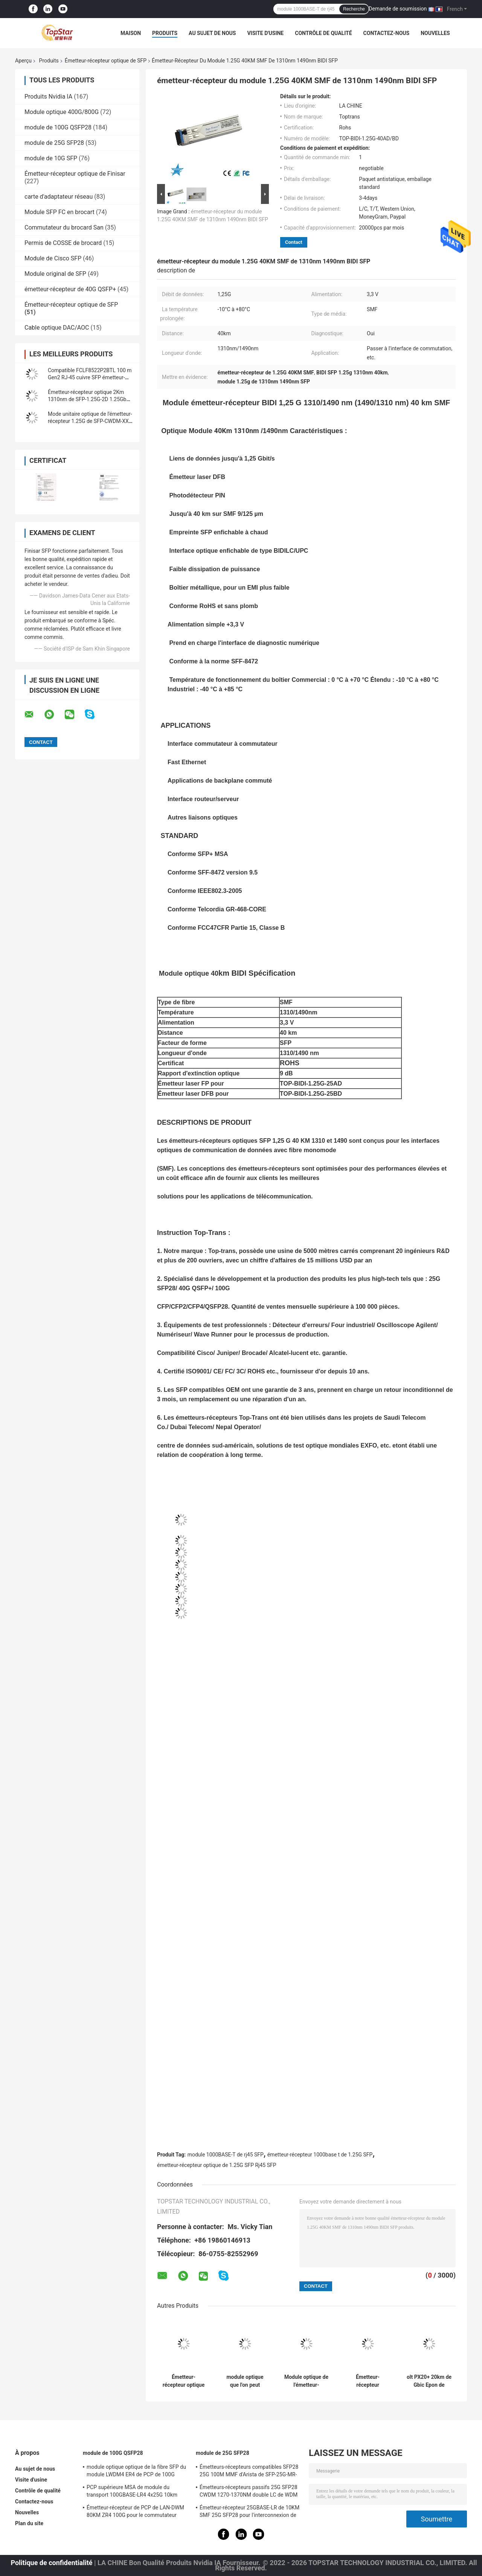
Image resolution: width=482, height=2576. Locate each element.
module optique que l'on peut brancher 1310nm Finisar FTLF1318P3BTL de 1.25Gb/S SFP (245, 2381)
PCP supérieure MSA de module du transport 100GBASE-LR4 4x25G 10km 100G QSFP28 (132, 2492)
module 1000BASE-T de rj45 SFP (226, 2155)
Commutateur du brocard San (64, 227)
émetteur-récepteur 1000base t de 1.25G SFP (320, 2155)
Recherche (354, 9)
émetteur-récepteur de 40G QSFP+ (70, 289)
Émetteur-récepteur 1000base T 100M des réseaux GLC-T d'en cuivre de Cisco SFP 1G (367, 2381)
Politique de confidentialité (51, 2563)
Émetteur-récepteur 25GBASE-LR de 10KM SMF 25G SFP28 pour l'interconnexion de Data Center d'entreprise (249, 2512)
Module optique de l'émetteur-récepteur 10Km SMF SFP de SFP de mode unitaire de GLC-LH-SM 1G (306, 2381)
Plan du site (29, 2523)
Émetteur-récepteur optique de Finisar (74, 173)
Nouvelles (435, 33)
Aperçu (23, 61)
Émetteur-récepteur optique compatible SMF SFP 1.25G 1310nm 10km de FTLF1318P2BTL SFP (184, 2381)
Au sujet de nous (212, 33)
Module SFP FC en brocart (59, 212)
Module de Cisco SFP (52, 258)
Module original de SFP (55, 273)
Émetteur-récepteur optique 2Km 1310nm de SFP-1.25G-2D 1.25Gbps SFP (90, 399)
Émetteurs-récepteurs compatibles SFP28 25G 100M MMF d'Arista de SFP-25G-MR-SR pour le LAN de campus (249, 2472)
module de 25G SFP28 (54, 142)
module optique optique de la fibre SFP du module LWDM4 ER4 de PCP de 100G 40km (136, 2472)
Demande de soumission (398, 9)
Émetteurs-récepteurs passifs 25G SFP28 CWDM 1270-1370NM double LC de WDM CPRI (248, 2492)
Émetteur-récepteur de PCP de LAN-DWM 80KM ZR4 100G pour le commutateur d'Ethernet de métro (135, 2512)
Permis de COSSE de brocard (63, 242)
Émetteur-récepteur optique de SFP (105, 61)
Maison (130, 33)
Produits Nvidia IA (48, 96)
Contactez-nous (386, 33)
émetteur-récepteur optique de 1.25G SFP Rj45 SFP (216, 2165)
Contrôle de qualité (323, 33)
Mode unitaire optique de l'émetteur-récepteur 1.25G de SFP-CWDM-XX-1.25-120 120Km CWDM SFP (90, 421)
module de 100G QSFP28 (58, 127)
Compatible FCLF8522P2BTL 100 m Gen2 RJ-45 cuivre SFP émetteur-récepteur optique (90, 377)
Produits (164, 33)
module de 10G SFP (50, 158)
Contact (293, 242)
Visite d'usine (265, 33)
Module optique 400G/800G (61, 112)
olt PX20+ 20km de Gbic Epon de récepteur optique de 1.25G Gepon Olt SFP (429, 2381)
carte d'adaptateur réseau (58, 196)
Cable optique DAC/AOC (56, 327)
